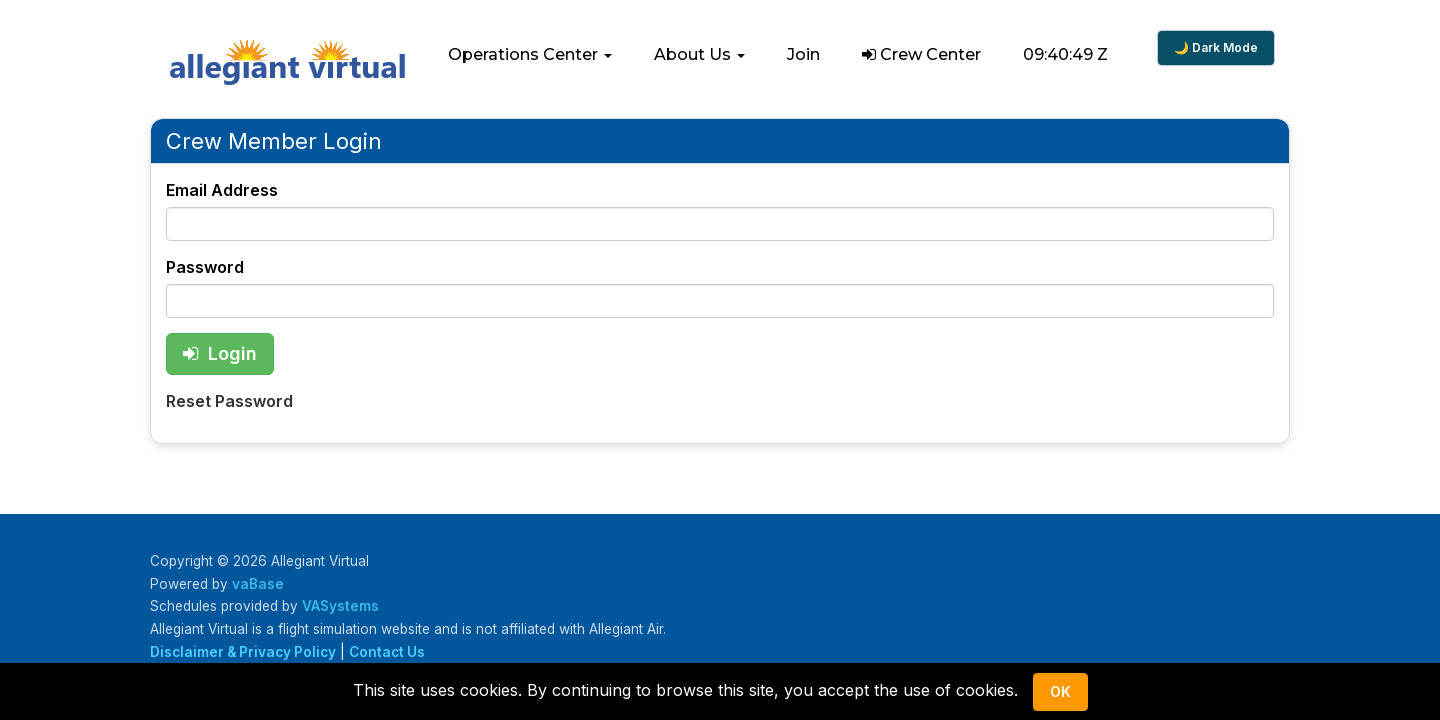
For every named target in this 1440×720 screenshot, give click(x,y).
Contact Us (387, 652)
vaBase (258, 584)
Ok (1060, 691)
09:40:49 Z (1065, 54)
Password (205, 267)
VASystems (340, 606)
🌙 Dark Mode (1216, 47)
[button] (530, 55)
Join (803, 54)
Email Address (222, 190)
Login (220, 353)
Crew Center (921, 54)
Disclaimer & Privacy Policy (243, 652)
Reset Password (229, 401)
